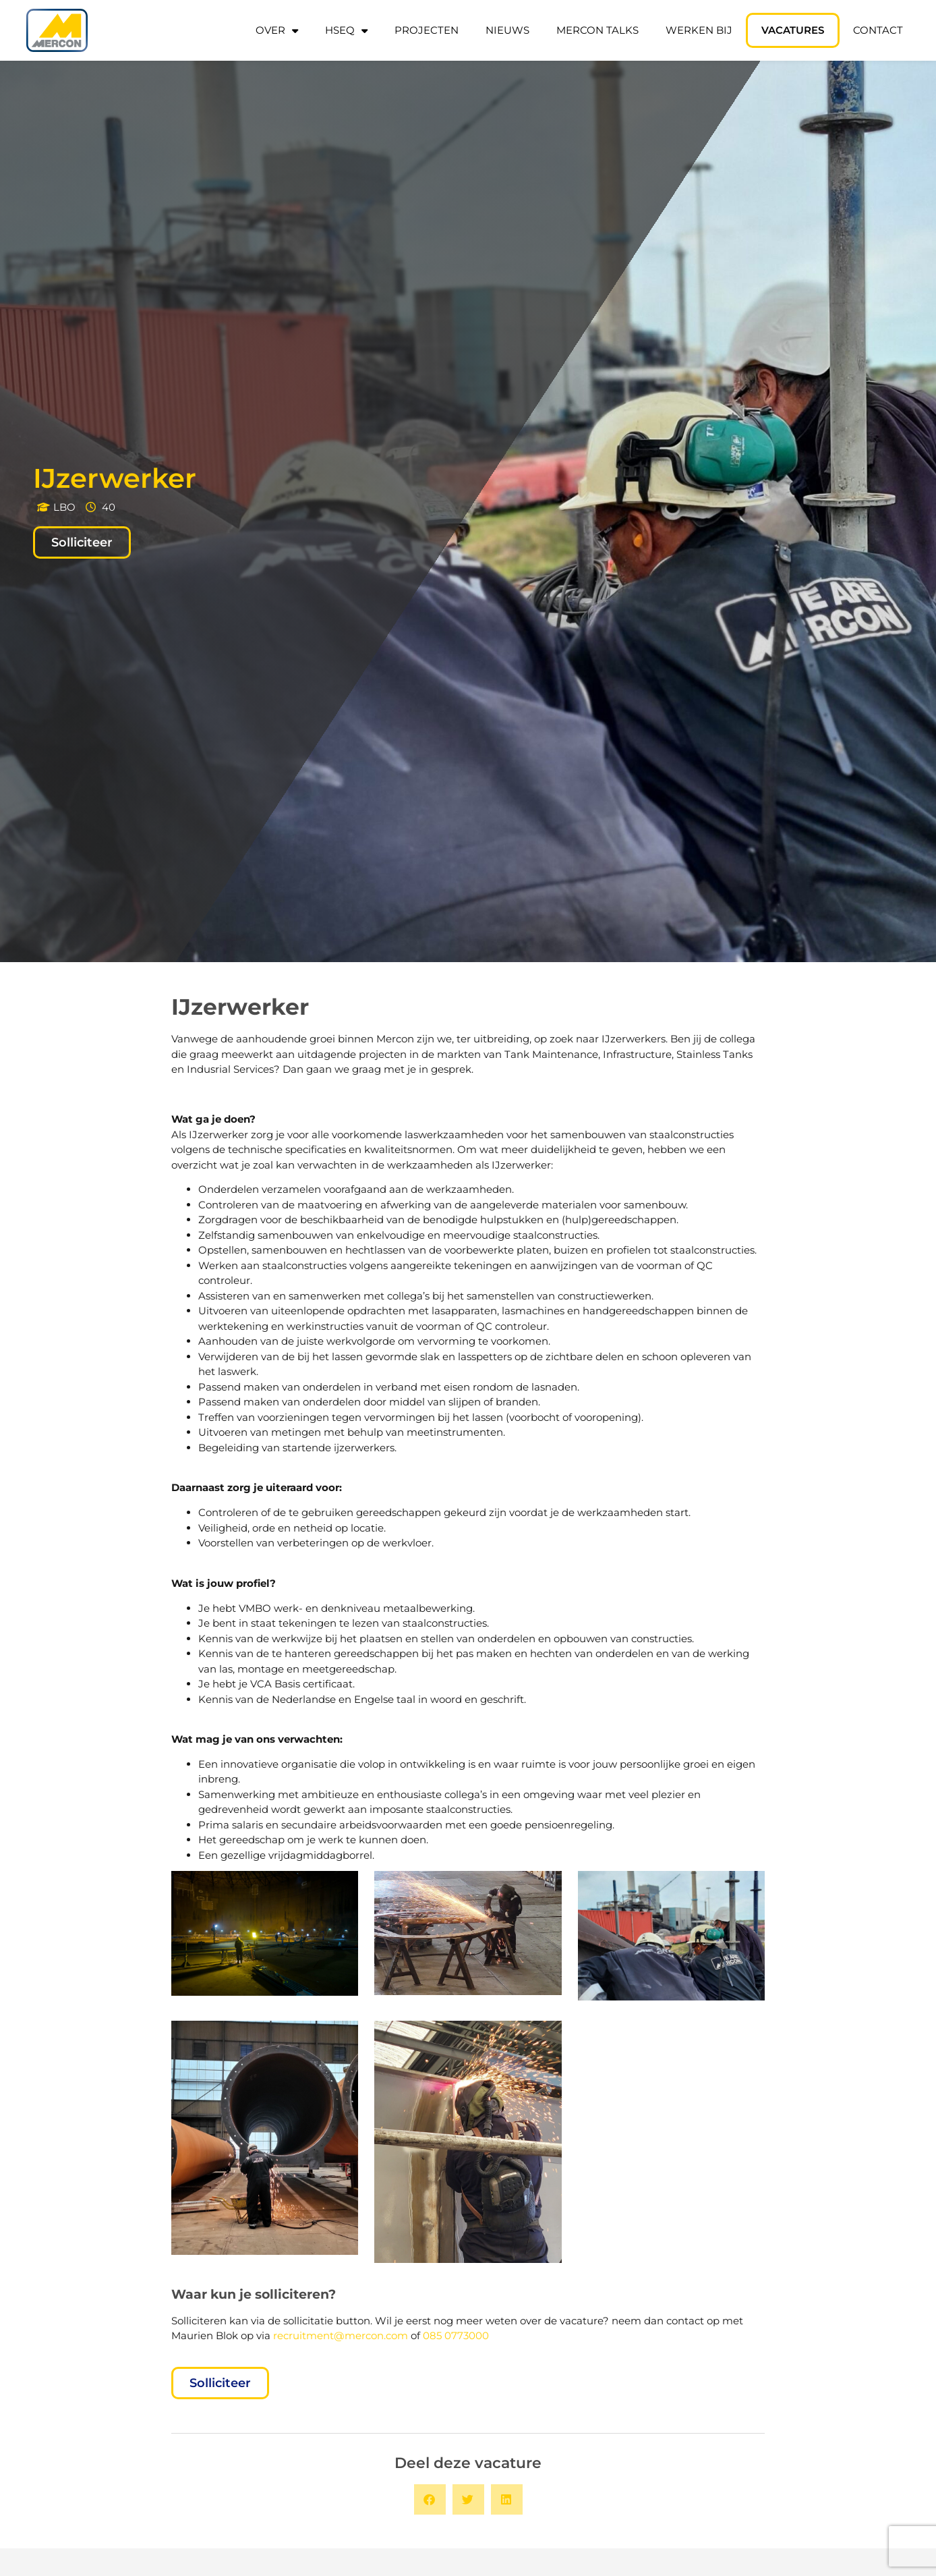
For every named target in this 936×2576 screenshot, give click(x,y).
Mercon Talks (597, 30)
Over (277, 31)
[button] (430, 2499)
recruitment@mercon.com (340, 2335)
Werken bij (699, 30)
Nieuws (507, 30)
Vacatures (792, 30)
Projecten (426, 30)
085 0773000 (456, 2335)
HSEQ (346, 31)
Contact (878, 30)
